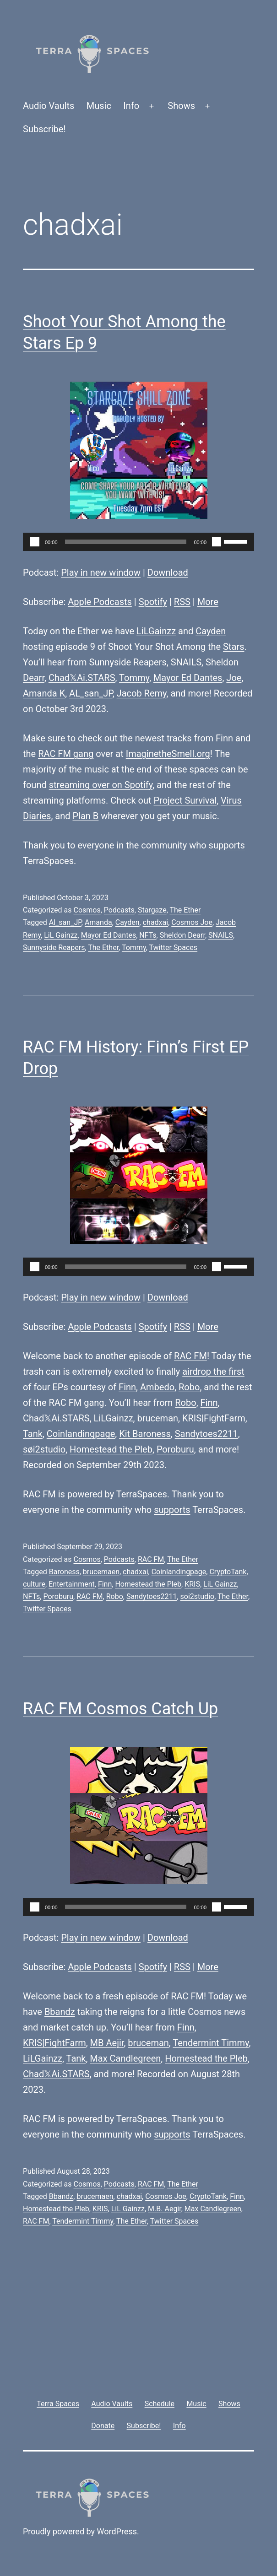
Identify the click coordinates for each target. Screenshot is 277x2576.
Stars (233, 646)
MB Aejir (107, 2042)
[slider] (126, 542)
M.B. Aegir (164, 2208)
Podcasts (119, 910)
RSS (182, 601)
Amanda (98, 922)
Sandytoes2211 (206, 1433)
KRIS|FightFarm (213, 1418)
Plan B (86, 815)
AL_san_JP (91, 693)
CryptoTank (227, 1571)
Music (99, 105)
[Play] (34, 541)
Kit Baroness (145, 1433)
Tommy (134, 677)
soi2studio (197, 1596)
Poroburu (175, 1449)
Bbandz (59, 2011)
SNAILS (186, 662)
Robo (189, 1387)
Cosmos (86, 910)
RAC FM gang (65, 753)
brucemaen (101, 1571)
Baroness (64, 1571)
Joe (233, 677)
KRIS (192, 1584)
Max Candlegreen (125, 2058)
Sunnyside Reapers (128, 662)
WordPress (117, 2531)
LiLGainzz (156, 631)
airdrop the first (213, 1371)
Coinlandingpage (81, 1433)
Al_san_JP (65, 922)
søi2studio (44, 1449)
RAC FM (190, 1355)
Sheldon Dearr (182, 935)
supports (227, 845)
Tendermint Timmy (211, 2042)
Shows (181, 105)
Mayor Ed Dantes (188, 677)
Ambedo (157, 1387)
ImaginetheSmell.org (168, 753)
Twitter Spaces (173, 947)
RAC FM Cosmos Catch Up (120, 1708)
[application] (138, 542)
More (207, 601)
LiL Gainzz (60, 935)
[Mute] (216, 541)
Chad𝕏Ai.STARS (82, 677)
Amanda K (44, 693)
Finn (224, 738)
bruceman (158, 1418)
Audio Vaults (48, 105)
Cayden (211, 631)
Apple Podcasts (100, 601)
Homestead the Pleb (111, 1449)
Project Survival (185, 800)
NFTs (147, 935)
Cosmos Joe (191, 922)
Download (167, 572)
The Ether (185, 910)
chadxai (155, 922)
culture (34, 1584)
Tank (33, 1433)
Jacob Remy (142, 693)
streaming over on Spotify (100, 784)
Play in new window (101, 572)
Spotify (153, 601)
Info (131, 105)
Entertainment (72, 1584)
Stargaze (152, 910)
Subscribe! (44, 129)
